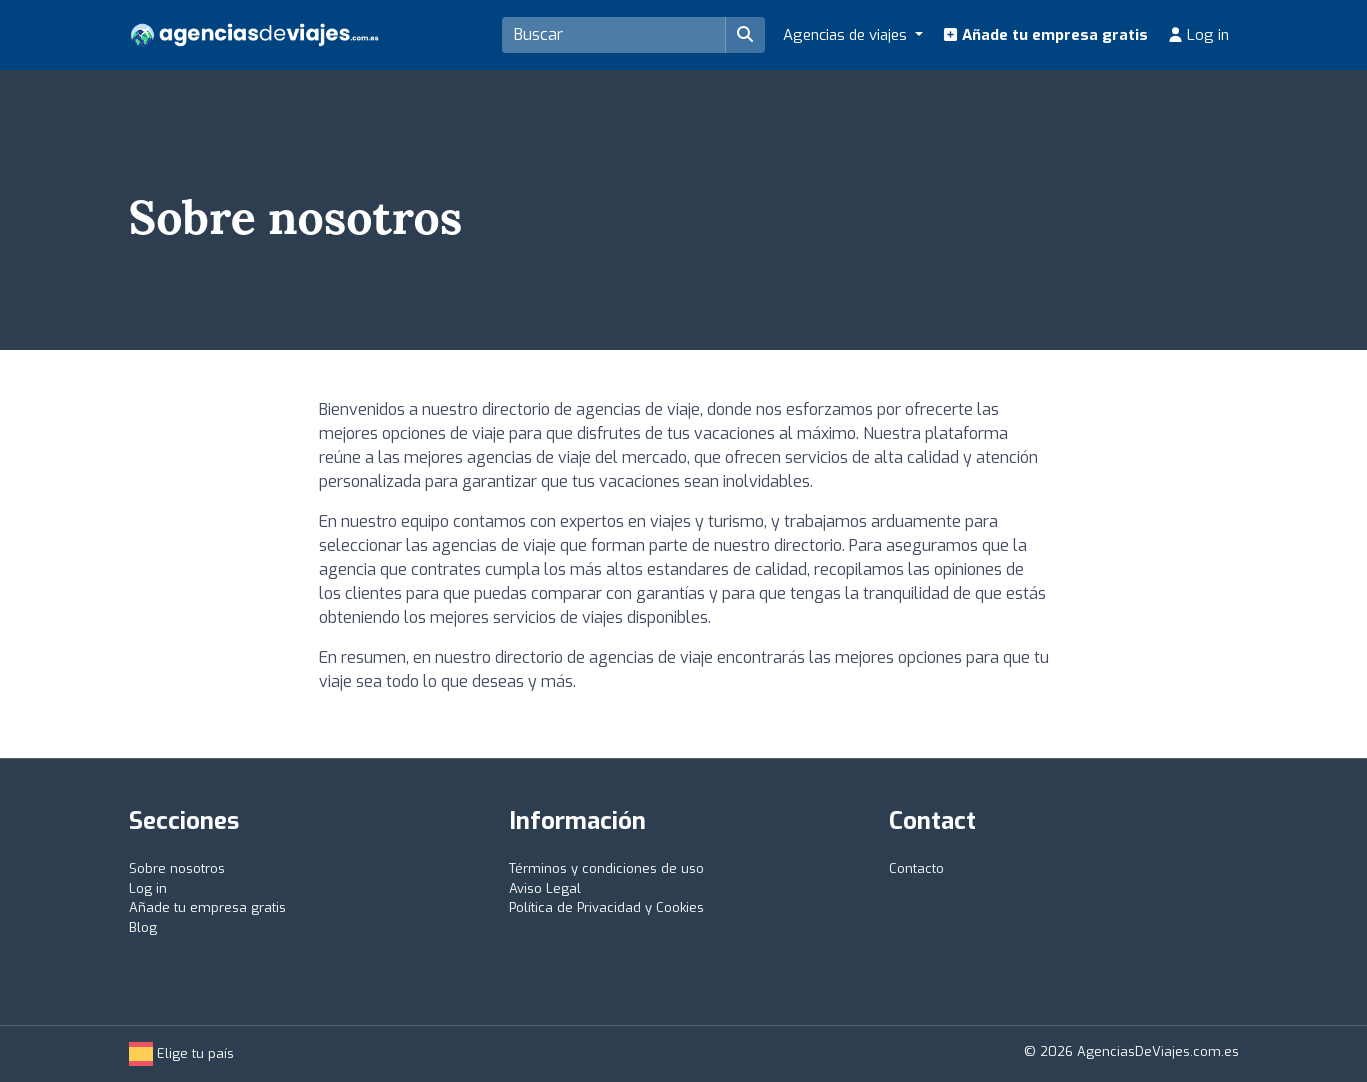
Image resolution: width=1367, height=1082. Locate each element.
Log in (1198, 35)
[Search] (614, 35)
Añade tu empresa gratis (1045, 35)
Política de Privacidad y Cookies (606, 907)
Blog (143, 927)
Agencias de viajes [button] (847, 35)
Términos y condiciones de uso (606, 868)
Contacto (916, 868)
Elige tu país (181, 1053)
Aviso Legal (545, 888)
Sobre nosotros (177, 868)
